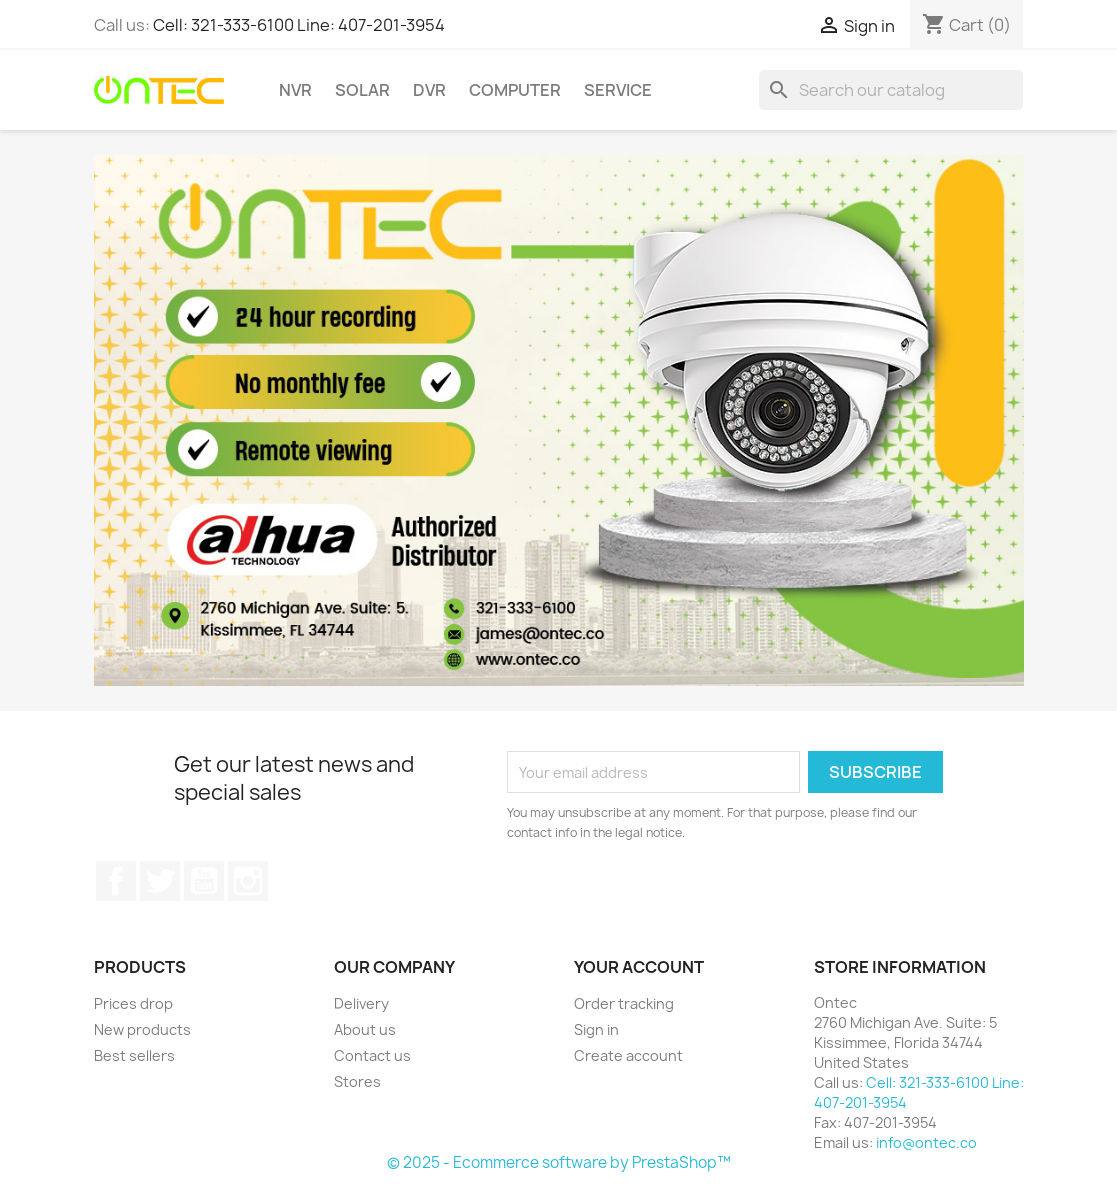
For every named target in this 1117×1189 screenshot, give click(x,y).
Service (618, 90)
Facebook (116, 881)
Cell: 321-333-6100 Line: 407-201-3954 (299, 25)
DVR (429, 90)
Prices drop (133, 1003)
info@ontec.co (926, 1142)
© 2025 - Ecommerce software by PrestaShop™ (559, 1162)
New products (142, 1029)
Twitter (160, 881)
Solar (362, 90)
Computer (515, 90)
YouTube (204, 881)
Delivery (361, 1003)
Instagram (248, 881)
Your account (639, 967)
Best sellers (134, 1055)
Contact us (372, 1055)
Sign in (596, 1029)
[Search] (891, 90)
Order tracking (624, 1003)
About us (365, 1029)
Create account (628, 1055)
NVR (295, 90)
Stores (357, 1081)
